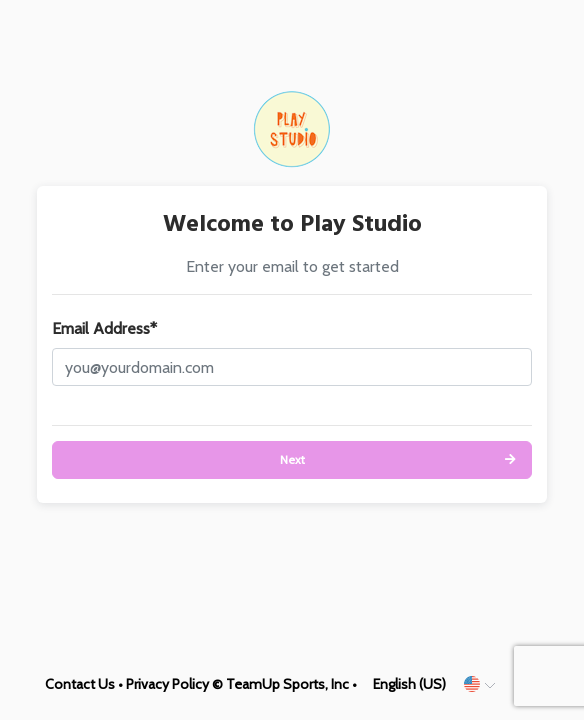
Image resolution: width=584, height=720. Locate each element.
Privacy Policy (167, 684)
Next (292, 459)
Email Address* (104, 328)
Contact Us (80, 684)
